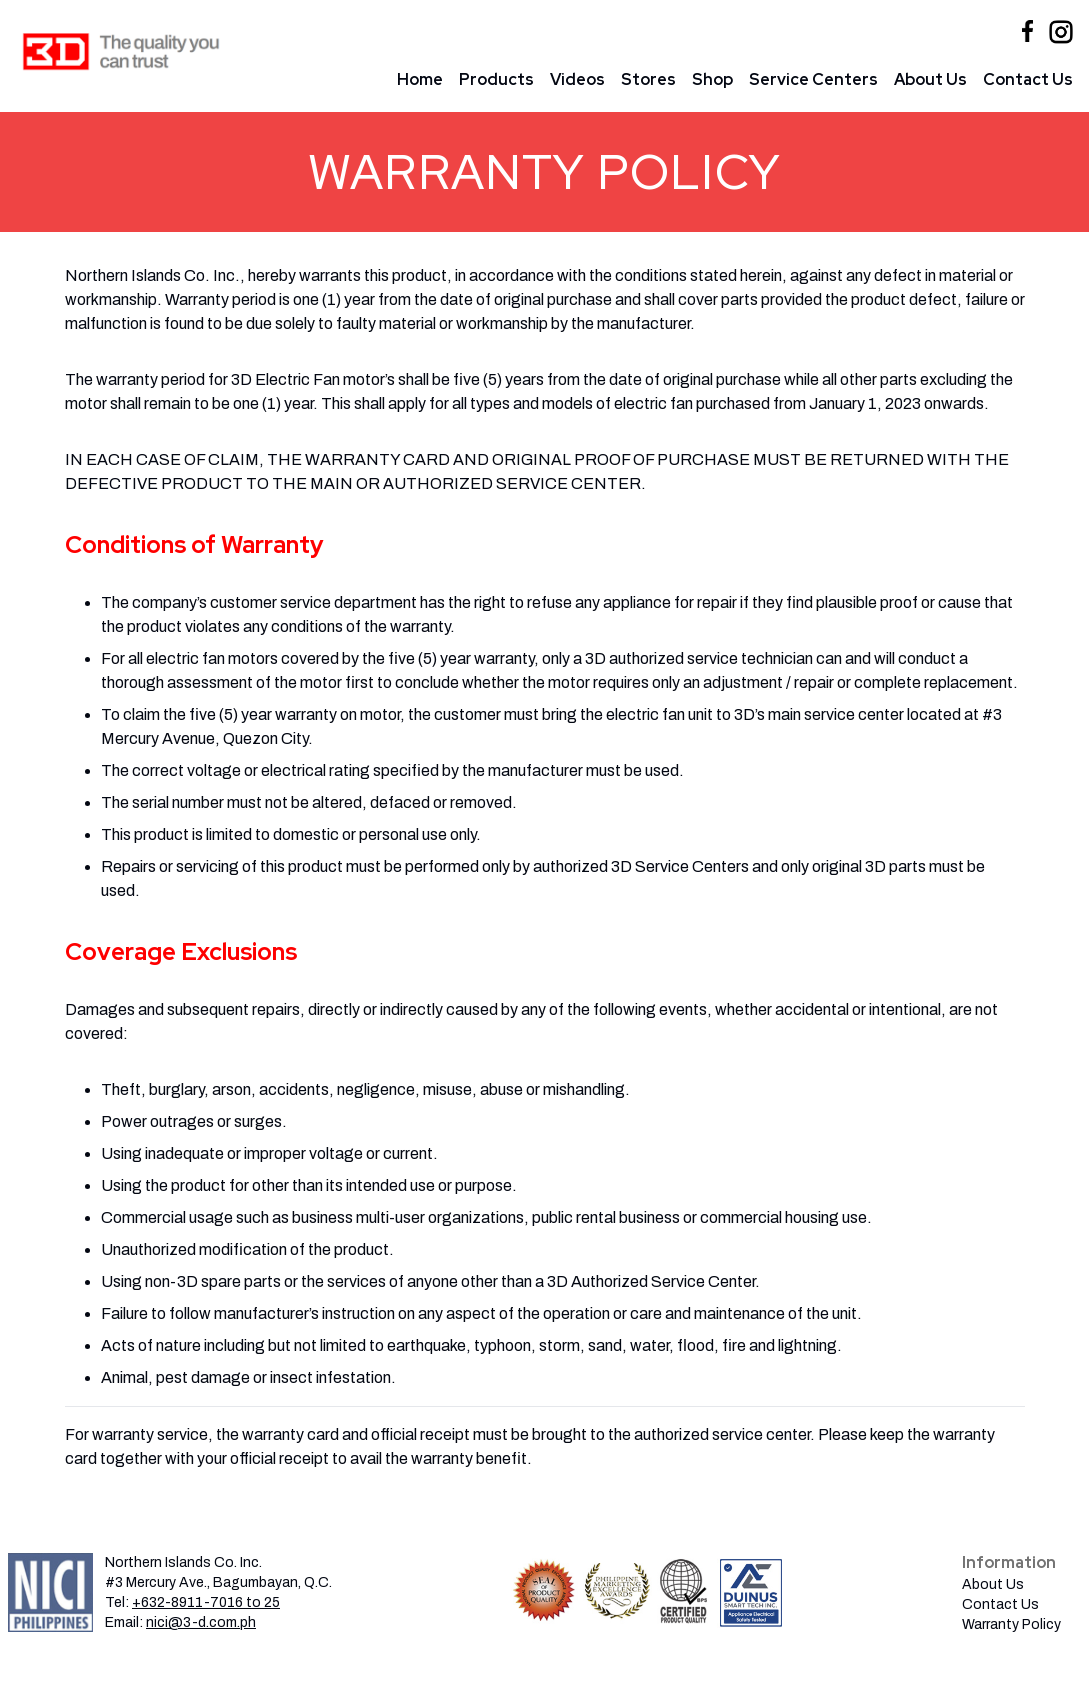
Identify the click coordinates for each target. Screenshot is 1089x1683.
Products (496, 79)
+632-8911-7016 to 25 (206, 1602)
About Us (930, 79)
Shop (712, 79)
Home (420, 79)
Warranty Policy (1011, 1624)
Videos (577, 79)
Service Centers (813, 79)
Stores (648, 79)
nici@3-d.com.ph (201, 1622)
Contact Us (1028, 79)
